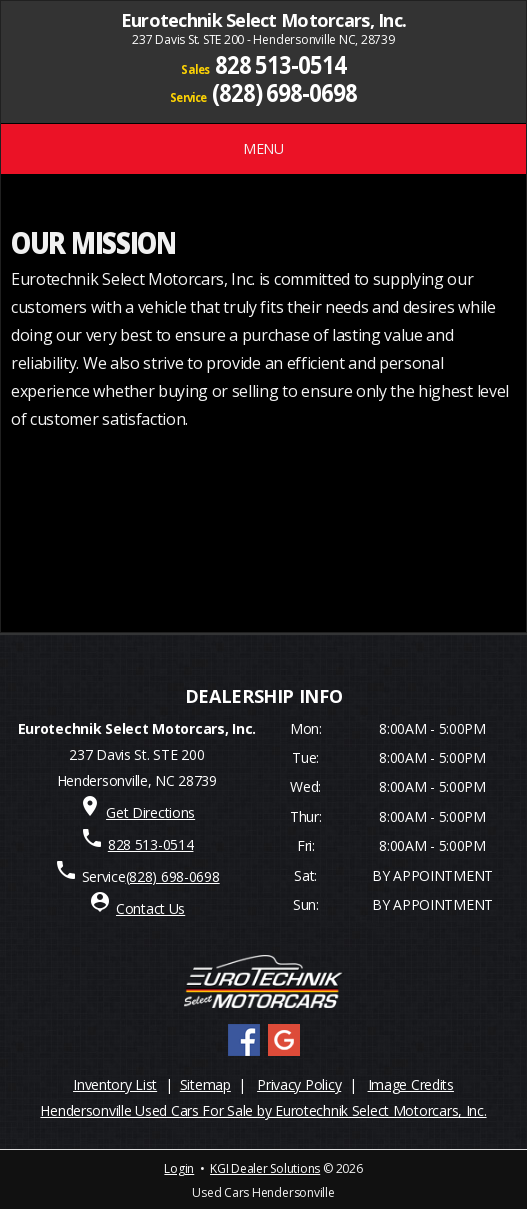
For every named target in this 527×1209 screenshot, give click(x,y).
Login (179, 1168)
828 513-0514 (280, 64)
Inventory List (115, 1084)
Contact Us (150, 908)
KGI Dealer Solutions (265, 1168)
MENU (263, 148)
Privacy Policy (299, 1084)
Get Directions (150, 812)
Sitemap (205, 1084)
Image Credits (411, 1084)
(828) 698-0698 (284, 91)
